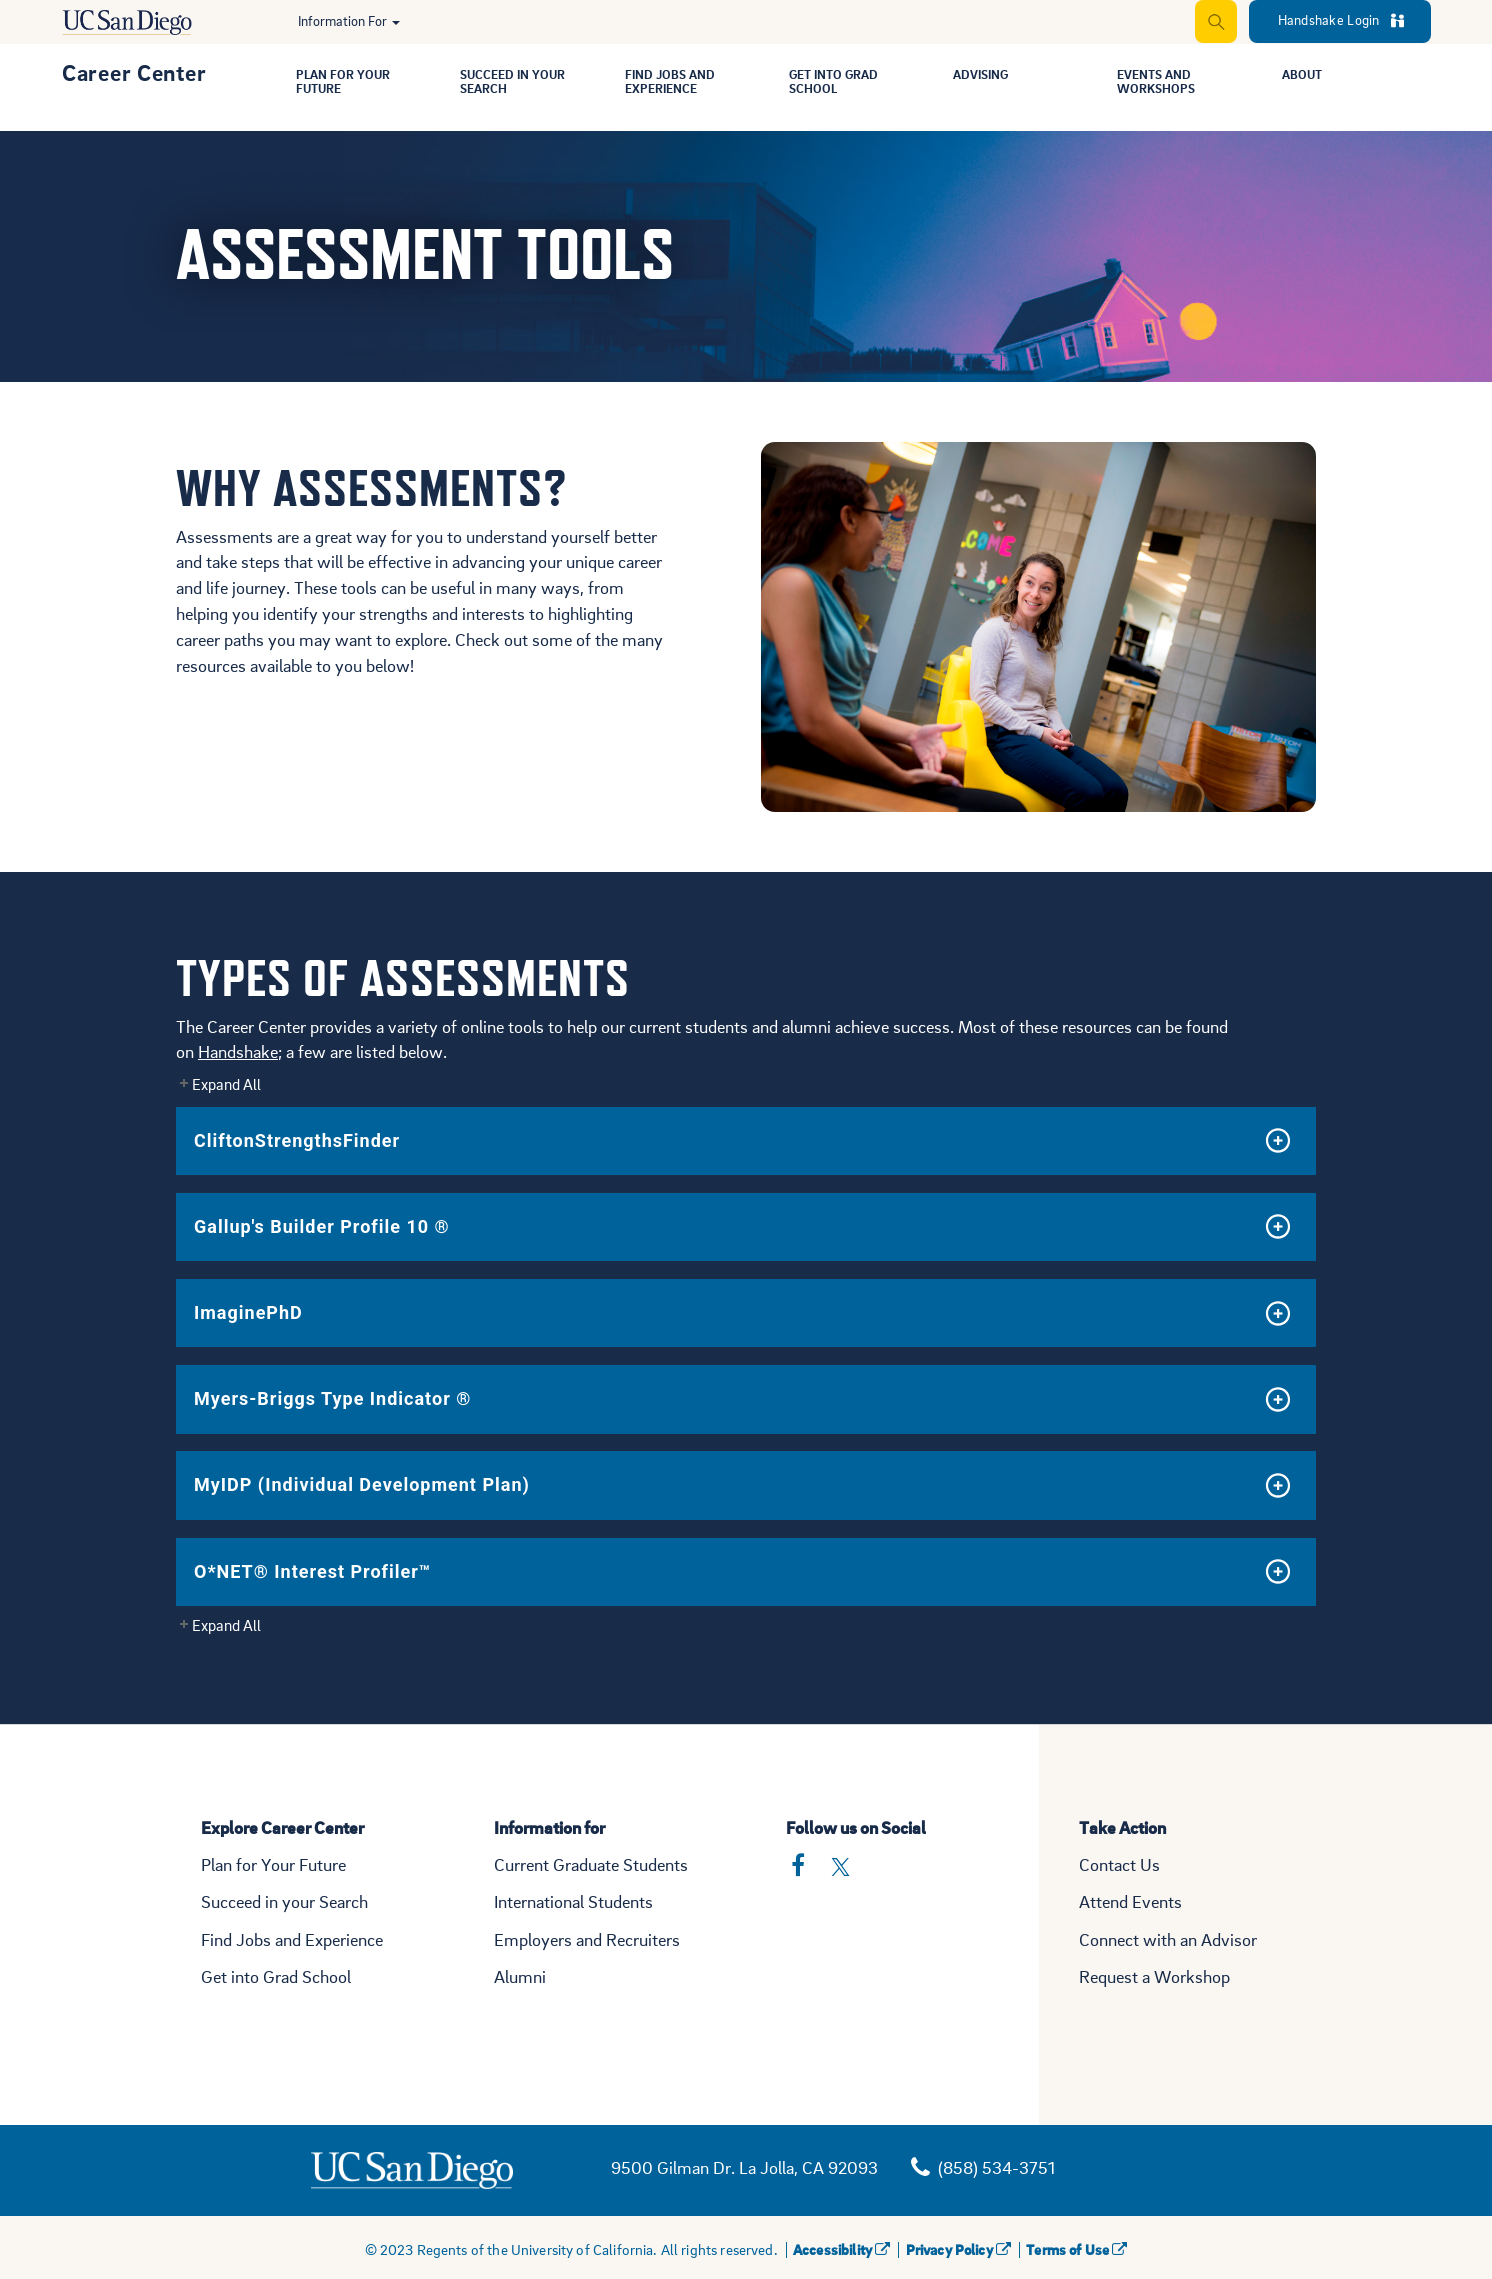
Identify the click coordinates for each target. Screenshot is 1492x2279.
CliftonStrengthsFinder (297, 1140)
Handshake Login (1341, 19)
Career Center (134, 72)
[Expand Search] (1215, 21)
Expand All (226, 1084)
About (1305, 76)
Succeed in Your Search (520, 83)
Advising (985, 76)
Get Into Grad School (840, 83)
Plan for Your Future (349, 83)
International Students (573, 1901)
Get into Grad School (276, 1976)
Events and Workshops (1161, 83)
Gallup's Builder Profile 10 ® (322, 1226)
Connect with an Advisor (1168, 1939)
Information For (349, 20)
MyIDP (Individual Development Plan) (362, 1484)
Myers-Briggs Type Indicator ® (332, 1398)
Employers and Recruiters (587, 1939)
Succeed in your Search (284, 1901)
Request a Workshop (1154, 1976)
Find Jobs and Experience (675, 83)
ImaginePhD (248, 1312)
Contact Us (1119, 1864)
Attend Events (1130, 1901)
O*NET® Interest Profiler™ (312, 1571)
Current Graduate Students (591, 1864)
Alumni (520, 1976)
